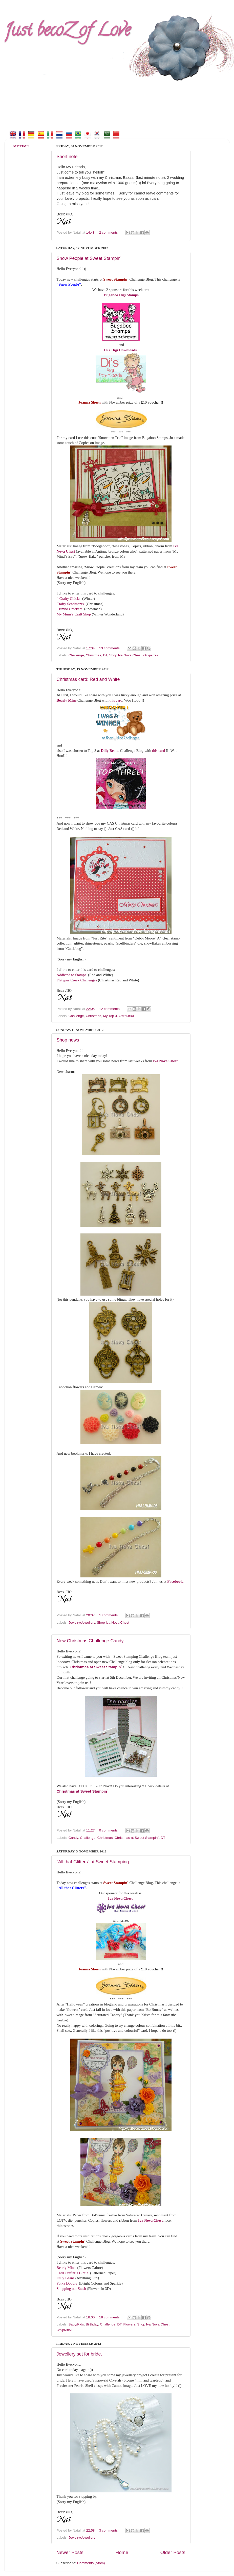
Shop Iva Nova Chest (125, 655)
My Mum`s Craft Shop (74, 614)
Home (122, 2552)
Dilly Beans (110, 751)
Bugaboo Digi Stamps (121, 295)
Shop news (68, 1040)
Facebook (175, 1581)
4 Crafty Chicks (68, 599)
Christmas (93, 655)
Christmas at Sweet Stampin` (96, 1667)
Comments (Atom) (91, 2563)
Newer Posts (69, 2552)
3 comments (108, 2530)
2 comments (108, 232)
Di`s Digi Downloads (120, 350)
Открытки (150, 655)
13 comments (109, 648)
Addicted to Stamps (71, 975)
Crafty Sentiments (70, 604)
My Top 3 (110, 1016)
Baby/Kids (76, 2324)
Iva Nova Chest (120, 1898)
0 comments (108, 1830)
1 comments (108, 1615)
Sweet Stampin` (115, 279)
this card (116, 700)
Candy (73, 1838)
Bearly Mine (67, 700)
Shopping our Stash (71, 2289)
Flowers (129, 2324)
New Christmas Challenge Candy (90, 1640)
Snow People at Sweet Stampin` (89, 258)
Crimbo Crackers (69, 609)
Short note (67, 156)
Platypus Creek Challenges (77, 980)
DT (105, 655)
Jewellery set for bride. (79, 2354)
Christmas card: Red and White (88, 679)
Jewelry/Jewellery (82, 1622)
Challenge (76, 655)
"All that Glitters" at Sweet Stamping (93, 1861)
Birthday (92, 2324)
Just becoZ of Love (67, 31)
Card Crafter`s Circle (72, 2273)
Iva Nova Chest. (166, 1061)
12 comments (109, 1009)
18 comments (109, 2317)
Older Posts (172, 2552)
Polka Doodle (67, 2283)
